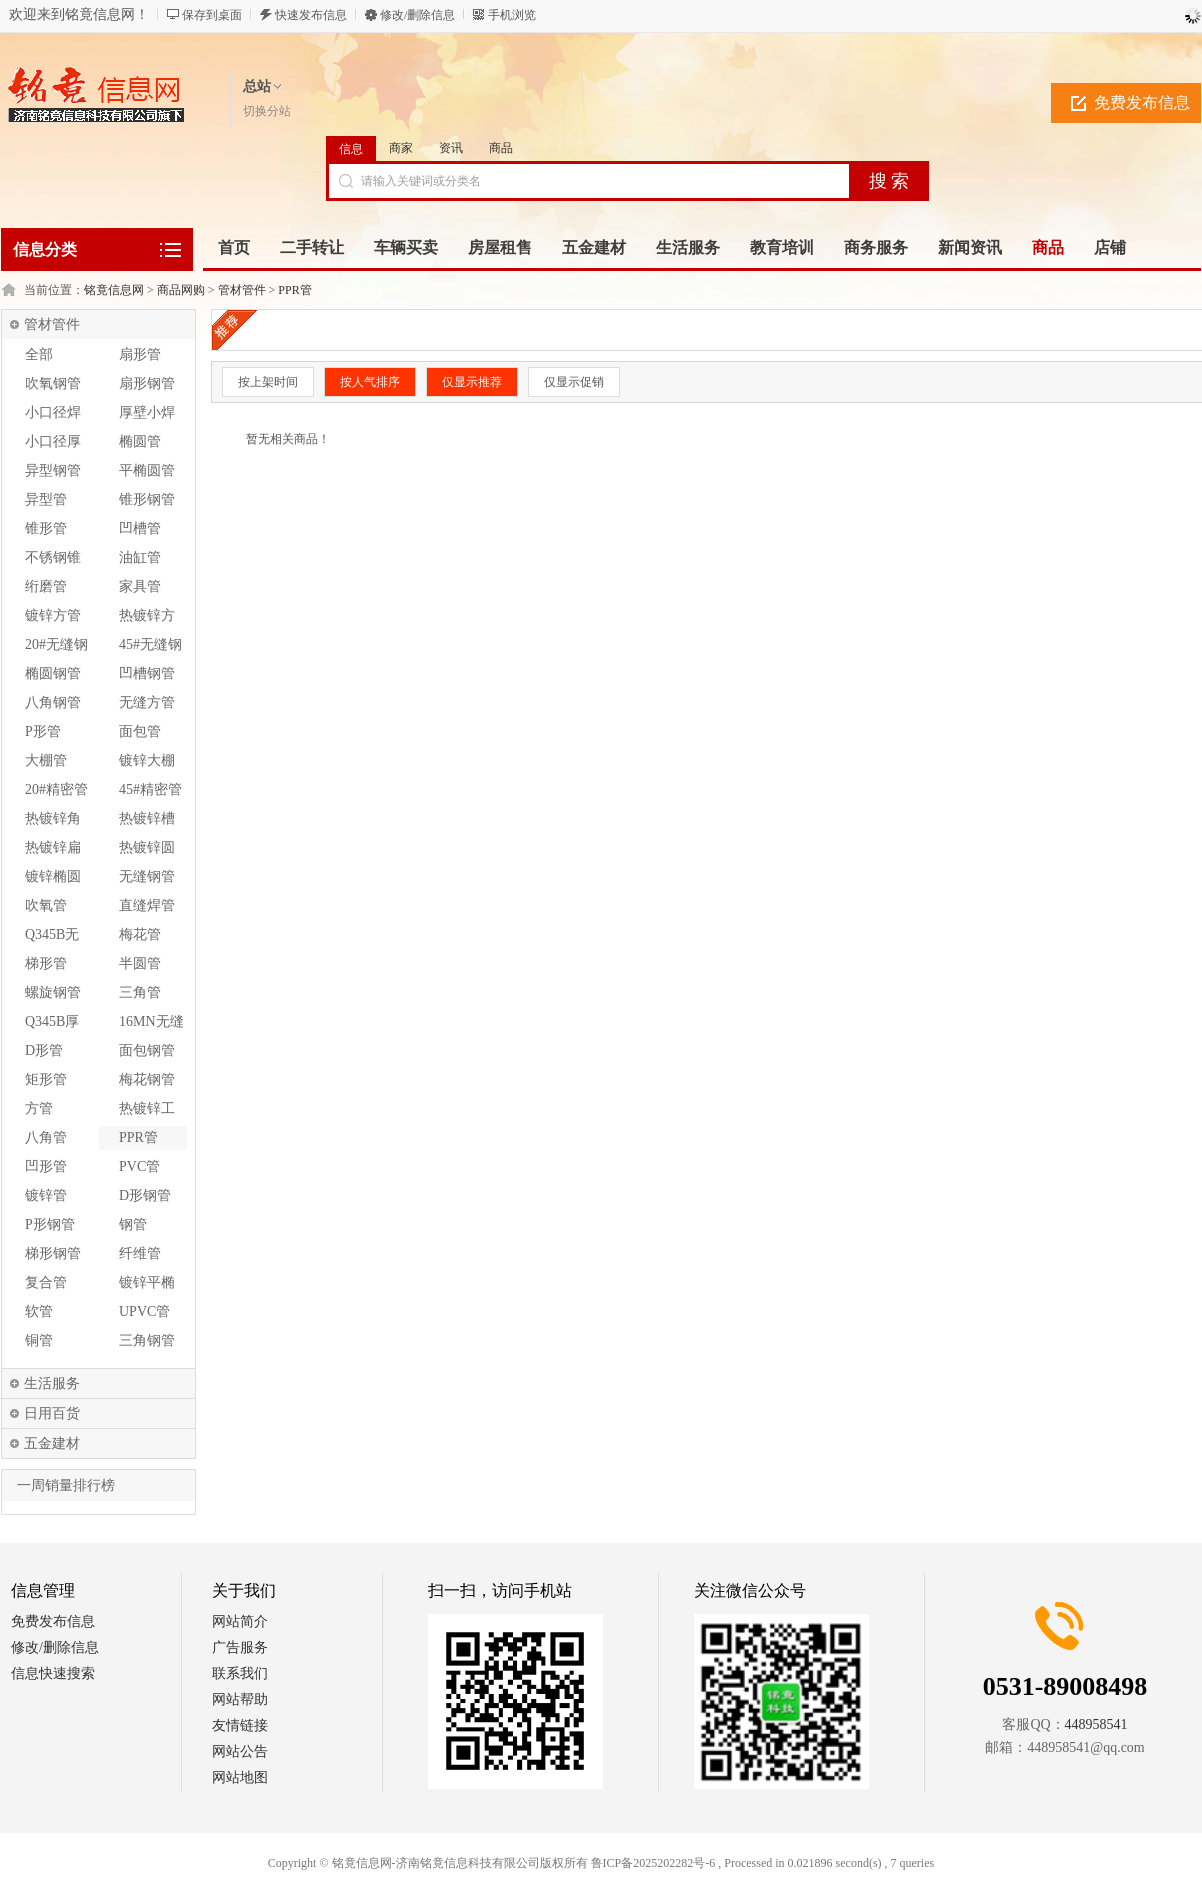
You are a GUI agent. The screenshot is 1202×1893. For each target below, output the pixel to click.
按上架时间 (268, 382)
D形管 (44, 1050)
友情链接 (240, 1725)
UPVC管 (144, 1311)
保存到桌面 (212, 15)
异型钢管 (53, 470)
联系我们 (240, 1673)
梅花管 (140, 934)
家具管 (140, 586)
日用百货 (52, 1413)
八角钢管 (53, 702)
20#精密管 (56, 789)
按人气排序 (370, 382)
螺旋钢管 (53, 992)
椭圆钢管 (53, 673)
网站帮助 (240, 1699)
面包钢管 (147, 1050)
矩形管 (46, 1079)
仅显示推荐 (472, 382)
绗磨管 (46, 586)
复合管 (46, 1282)
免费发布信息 (1142, 102)
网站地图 (240, 1777)
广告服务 (240, 1647)
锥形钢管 (147, 499)
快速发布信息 (311, 15)
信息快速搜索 (53, 1673)
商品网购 (181, 290)
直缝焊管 (147, 905)
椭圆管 (140, 441)
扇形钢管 (147, 383)
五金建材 (52, 1443)
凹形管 (46, 1166)
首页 (234, 247)
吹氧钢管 (53, 383)
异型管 (46, 499)
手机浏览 (512, 15)
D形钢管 (145, 1195)
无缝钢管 (147, 876)
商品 (501, 148)
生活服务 (52, 1383)
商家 (401, 148)
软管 (39, 1311)
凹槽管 (140, 528)
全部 (39, 354)
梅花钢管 (147, 1079)
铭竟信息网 (114, 290)
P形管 (43, 731)
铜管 (39, 1340)
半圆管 (140, 963)
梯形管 (46, 963)
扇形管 (140, 354)
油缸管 (140, 557)
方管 (39, 1108)
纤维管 (140, 1253)
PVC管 (139, 1166)
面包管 (140, 731)
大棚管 (46, 760)
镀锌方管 (53, 615)
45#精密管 (150, 789)
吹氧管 (46, 905)
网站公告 (240, 1751)
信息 (351, 149)
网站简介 (240, 1621)
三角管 (140, 992)
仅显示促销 (574, 382)
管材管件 (242, 290)
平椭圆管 (147, 470)
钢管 (133, 1224)
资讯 (451, 148)
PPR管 (294, 290)
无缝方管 (147, 702)
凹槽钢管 (147, 673)
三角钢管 (147, 1340)
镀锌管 (46, 1195)
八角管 (46, 1137)
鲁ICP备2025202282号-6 (653, 1863)
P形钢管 (50, 1224)
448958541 (1096, 1724)
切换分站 (267, 111)
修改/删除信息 (417, 15)
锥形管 (46, 528)
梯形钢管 (53, 1253)
